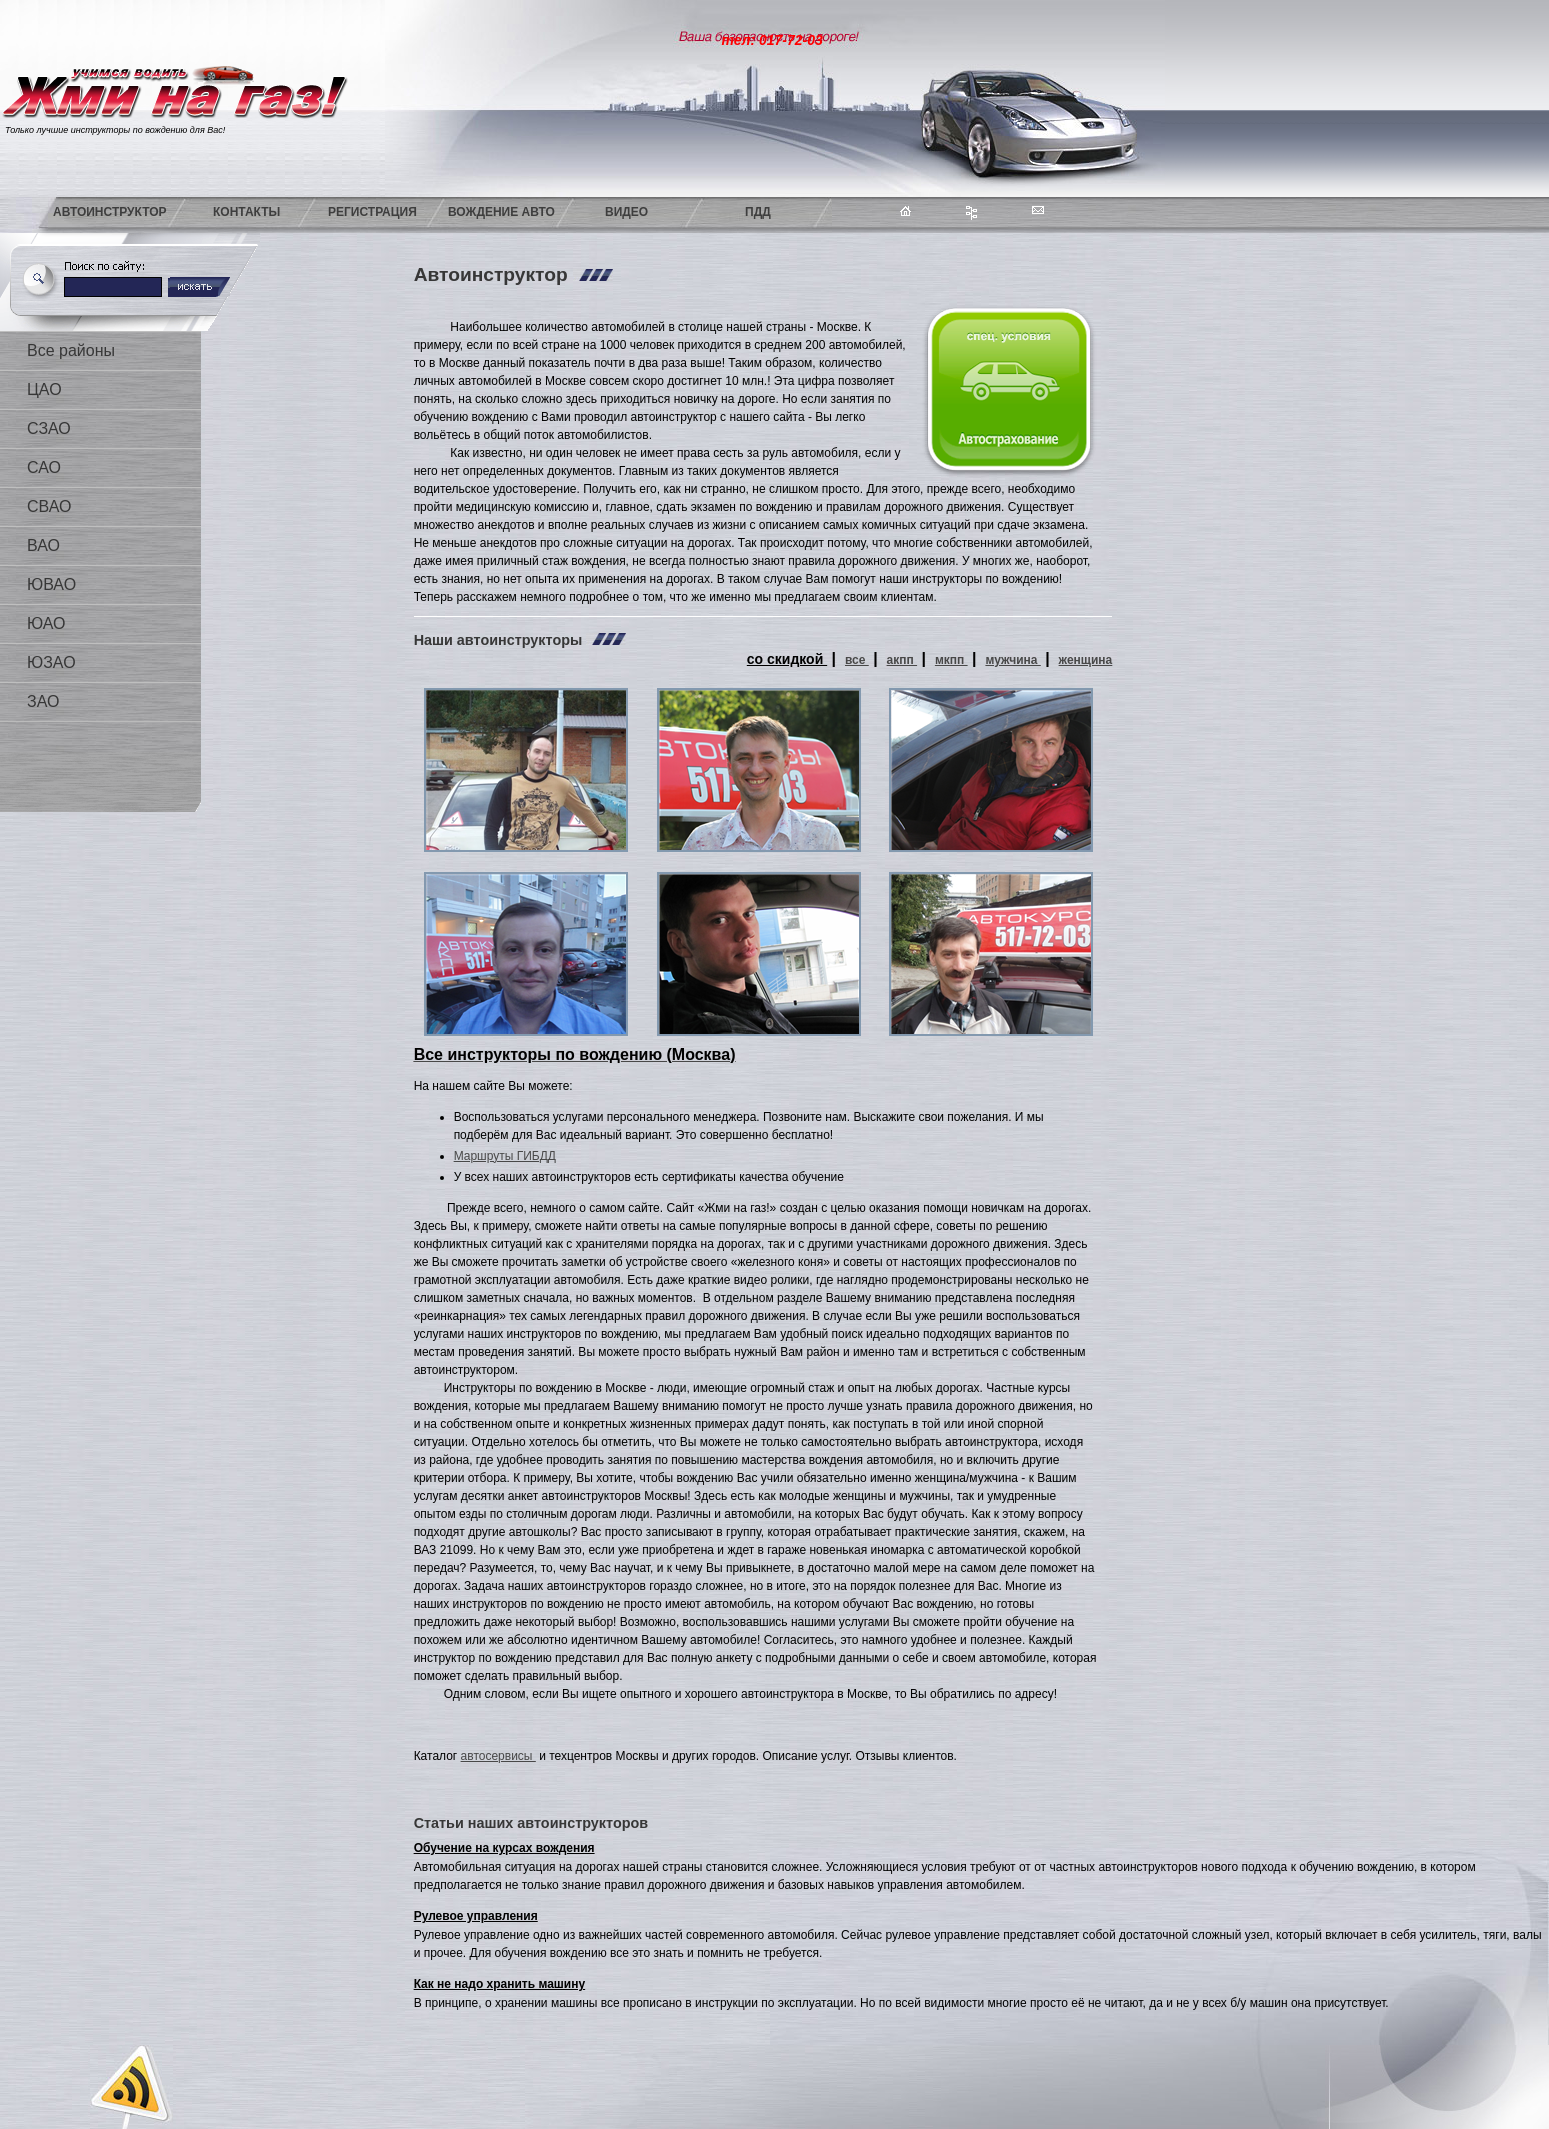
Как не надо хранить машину (500, 1984)
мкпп (951, 660)
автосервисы (498, 1756)
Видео (626, 212)
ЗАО (43, 701)
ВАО (43, 545)
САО (44, 467)
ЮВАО (51, 584)
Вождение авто (501, 212)
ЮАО (46, 623)
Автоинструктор (110, 212)
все (857, 660)
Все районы (71, 350)
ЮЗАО (51, 662)
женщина (1086, 660)
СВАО (49, 506)
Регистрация (372, 212)
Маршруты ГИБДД (505, 1156)
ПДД (758, 212)
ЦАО (44, 389)
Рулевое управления (476, 1916)
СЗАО (49, 428)
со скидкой (787, 659)
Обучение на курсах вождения (504, 1848)
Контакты (246, 212)
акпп (902, 660)
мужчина (1012, 660)
